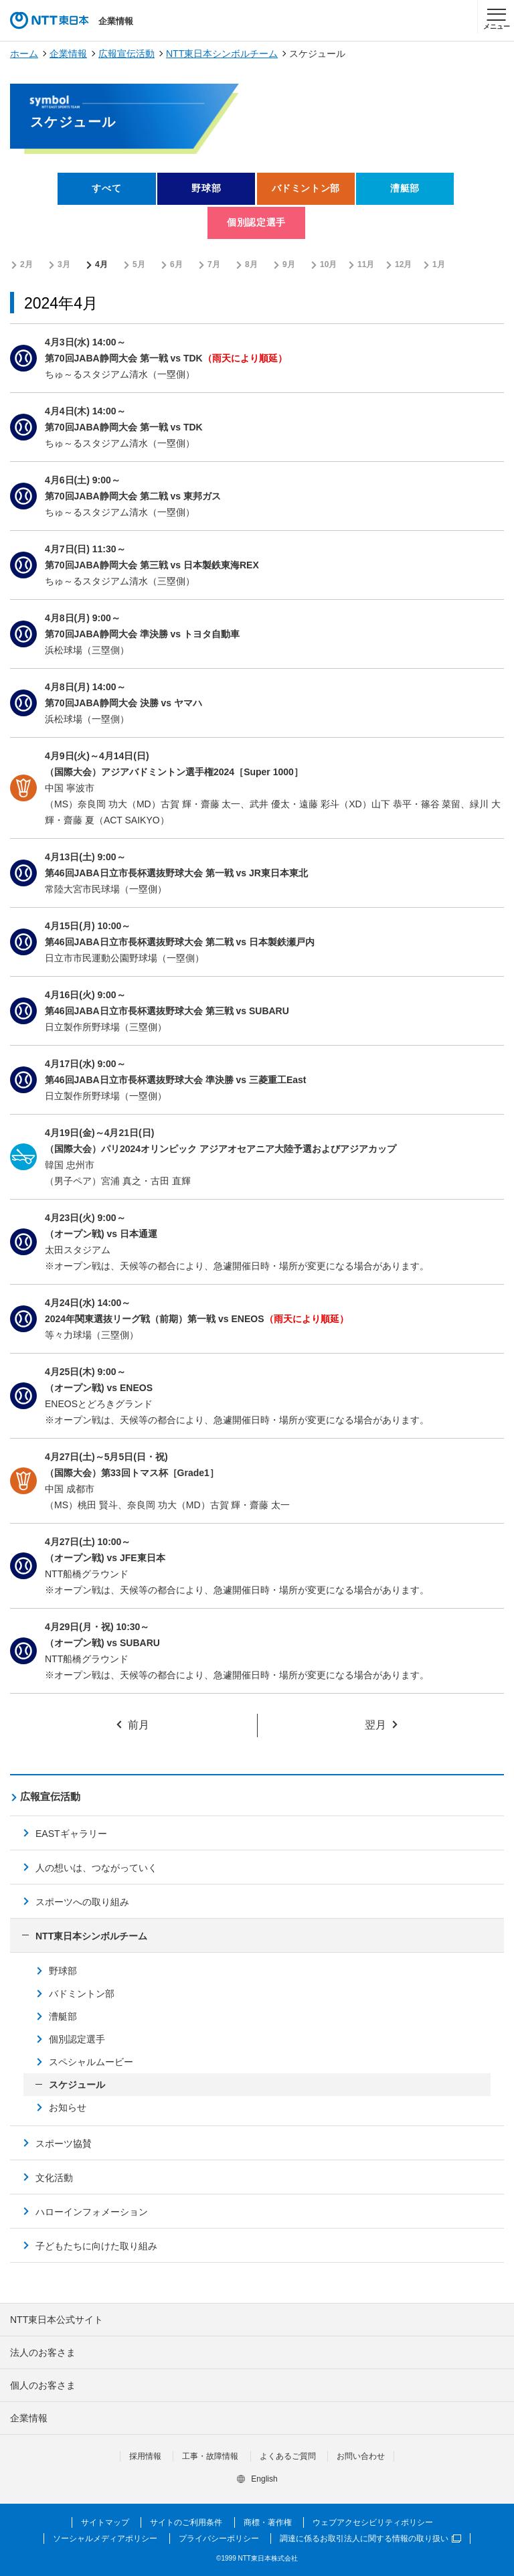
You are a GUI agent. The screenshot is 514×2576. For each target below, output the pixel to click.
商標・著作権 (268, 2522)
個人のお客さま (43, 2385)
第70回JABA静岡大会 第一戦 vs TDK (124, 358)
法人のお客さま (43, 2352)
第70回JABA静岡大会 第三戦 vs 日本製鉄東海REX (152, 565)
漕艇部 (63, 2016)
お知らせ (67, 2107)
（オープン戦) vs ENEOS (99, 1387)
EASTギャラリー (71, 1833)
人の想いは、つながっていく (96, 1867)
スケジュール (77, 2084)
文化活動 (54, 2177)
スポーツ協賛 (63, 2143)
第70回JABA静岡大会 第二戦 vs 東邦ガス (133, 496)
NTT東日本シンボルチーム (222, 53)
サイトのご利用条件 (186, 2522)
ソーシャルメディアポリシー (105, 2538)
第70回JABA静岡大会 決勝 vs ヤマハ (123, 703)
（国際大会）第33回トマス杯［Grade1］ (132, 1472)
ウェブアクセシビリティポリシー (373, 2522)
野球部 (63, 1970)
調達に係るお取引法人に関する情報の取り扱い (370, 2538)
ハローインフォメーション (91, 2211)
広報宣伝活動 (126, 53)
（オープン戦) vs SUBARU (102, 1642)
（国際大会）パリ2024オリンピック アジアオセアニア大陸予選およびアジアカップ (220, 1148)
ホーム (24, 53)
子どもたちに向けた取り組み (96, 2246)
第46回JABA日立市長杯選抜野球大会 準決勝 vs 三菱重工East (176, 1079)
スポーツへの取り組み (82, 1902)
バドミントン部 (81, 1993)
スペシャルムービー (91, 2062)
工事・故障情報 (210, 2456)
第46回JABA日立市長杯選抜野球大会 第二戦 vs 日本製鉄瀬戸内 (180, 942)
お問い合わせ (361, 2456)
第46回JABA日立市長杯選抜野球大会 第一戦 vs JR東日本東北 (176, 873)
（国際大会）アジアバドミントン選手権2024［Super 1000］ (174, 772)
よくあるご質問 (288, 2456)
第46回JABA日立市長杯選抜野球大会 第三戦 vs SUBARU (167, 1010)
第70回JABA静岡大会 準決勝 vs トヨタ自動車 (142, 634)
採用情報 (145, 2456)
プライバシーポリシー (219, 2538)
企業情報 (68, 53)
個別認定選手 (77, 2039)
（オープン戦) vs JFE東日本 (105, 1557)
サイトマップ (105, 2522)
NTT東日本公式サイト (56, 2319)
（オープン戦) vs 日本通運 (101, 1233)
